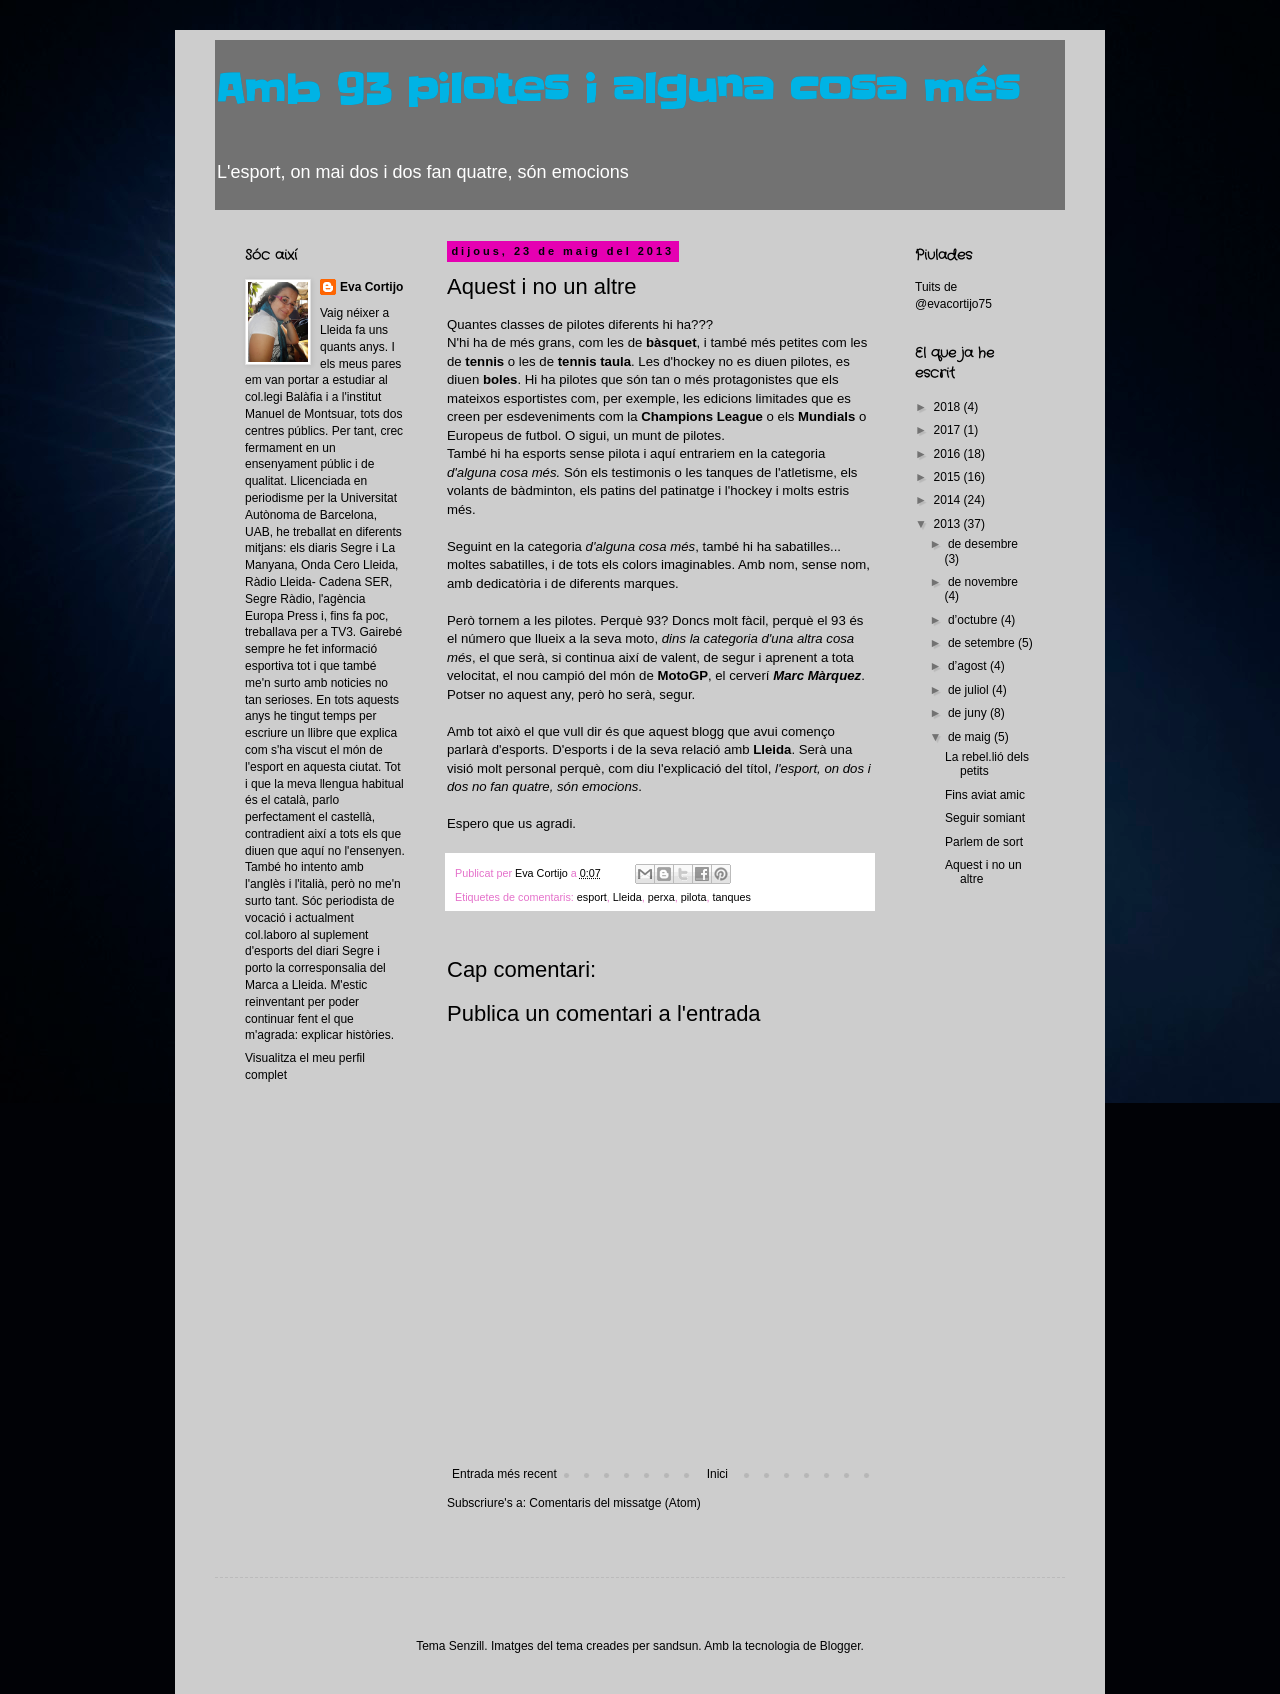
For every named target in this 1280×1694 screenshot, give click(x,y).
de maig (971, 737)
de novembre (983, 582)
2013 (949, 524)
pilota (694, 897)
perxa (661, 897)
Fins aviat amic (985, 795)
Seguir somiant (985, 818)
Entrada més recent (504, 1474)
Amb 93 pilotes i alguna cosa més (617, 90)
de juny (969, 713)
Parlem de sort (984, 842)
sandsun (675, 1646)
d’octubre (974, 620)
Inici (717, 1474)
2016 (949, 454)
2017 (949, 430)
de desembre (983, 544)
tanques (732, 897)
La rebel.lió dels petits (987, 764)
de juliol (970, 690)
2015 (949, 477)
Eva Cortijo (371, 287)
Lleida (627, 897)
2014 (949, 500)
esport (592, 897)
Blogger (840, 1646)
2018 (949, 407)
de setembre (983, 643)
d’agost (969, 666)
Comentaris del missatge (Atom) (614, 1503)
